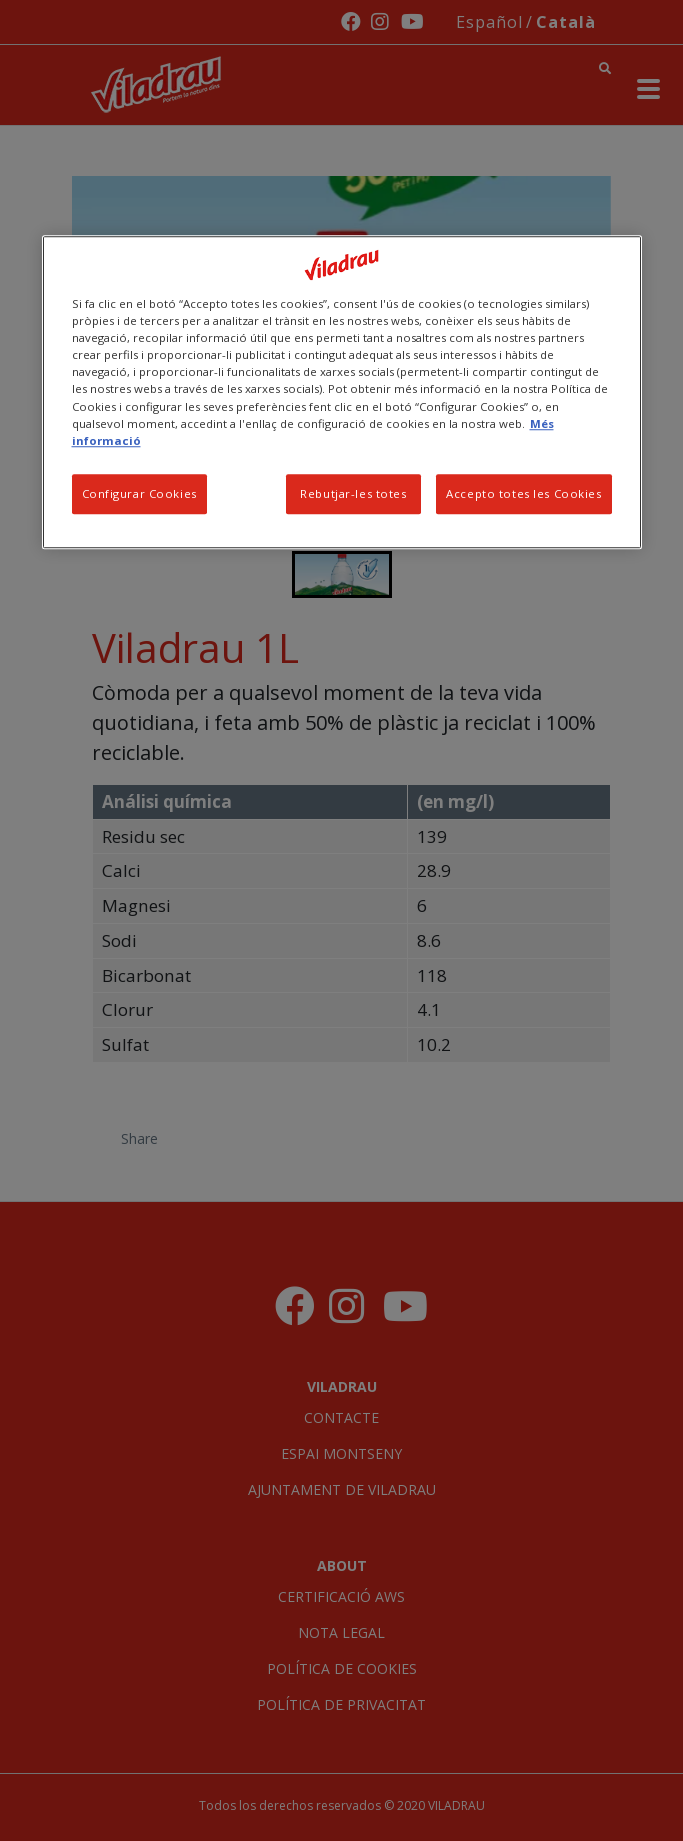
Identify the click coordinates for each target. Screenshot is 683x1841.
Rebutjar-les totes (353, 493)
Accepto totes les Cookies (523, 493)
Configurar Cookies (139, 493)
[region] (342, 391)
